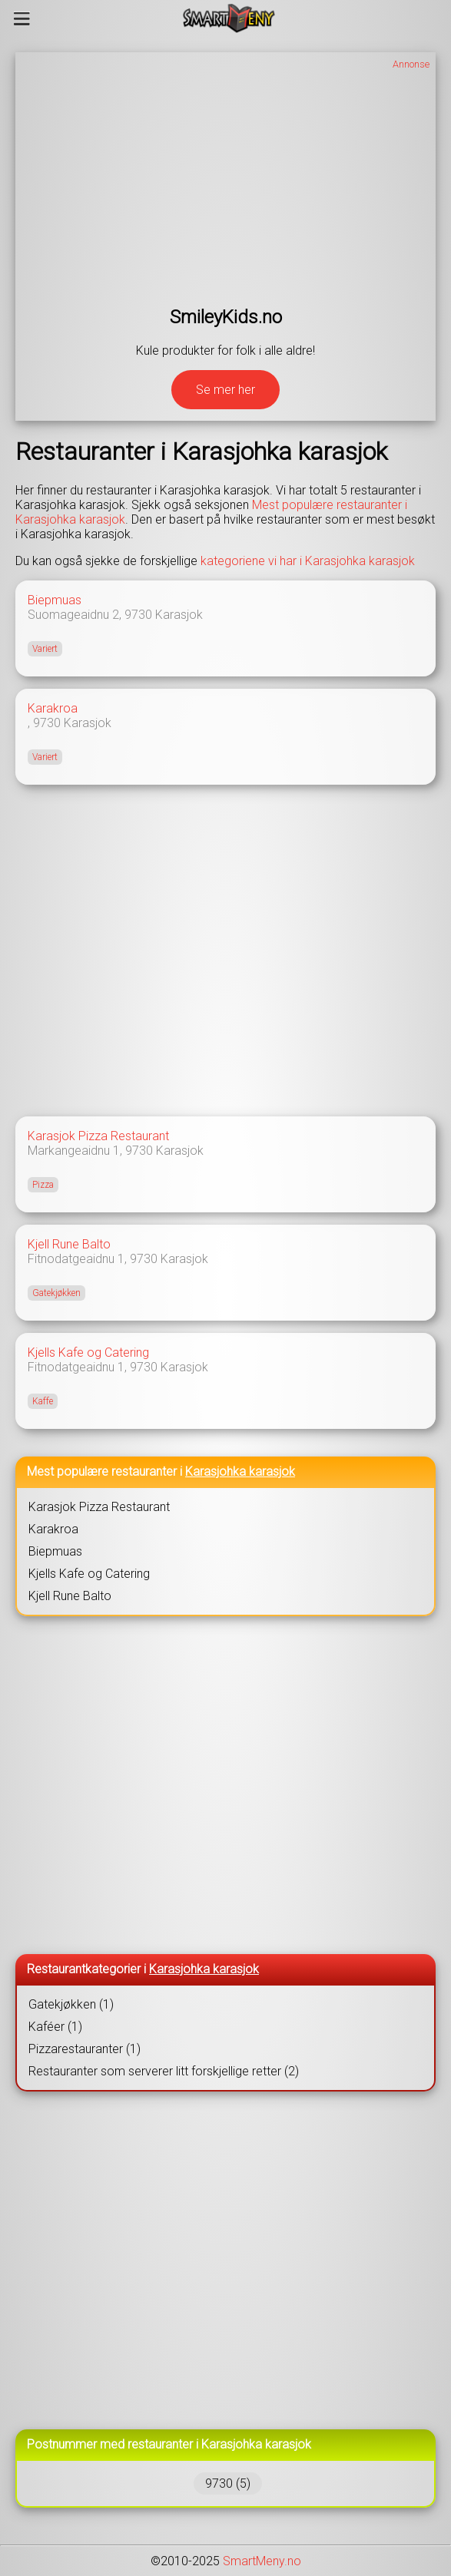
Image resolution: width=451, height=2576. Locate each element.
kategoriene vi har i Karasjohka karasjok (308, 561)
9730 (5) (227, 2483)
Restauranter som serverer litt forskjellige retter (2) (163, 2071)
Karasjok (179, 614)
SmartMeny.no (262, 2561)
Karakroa (53, 708)
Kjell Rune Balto (69, 1244)
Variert (45, 648)
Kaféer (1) (55, 2026)
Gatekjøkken (56, 1293)
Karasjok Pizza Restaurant (98, 1136)
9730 (138, 614)
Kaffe (42, 1401)
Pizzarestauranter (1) (84, 2049)
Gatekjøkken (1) (71, 2004)
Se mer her (225, 389)
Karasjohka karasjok (240, 1471)
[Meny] (22, 18)
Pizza (43, 1184)
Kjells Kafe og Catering (88, 1352)
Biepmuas (54, 600)
